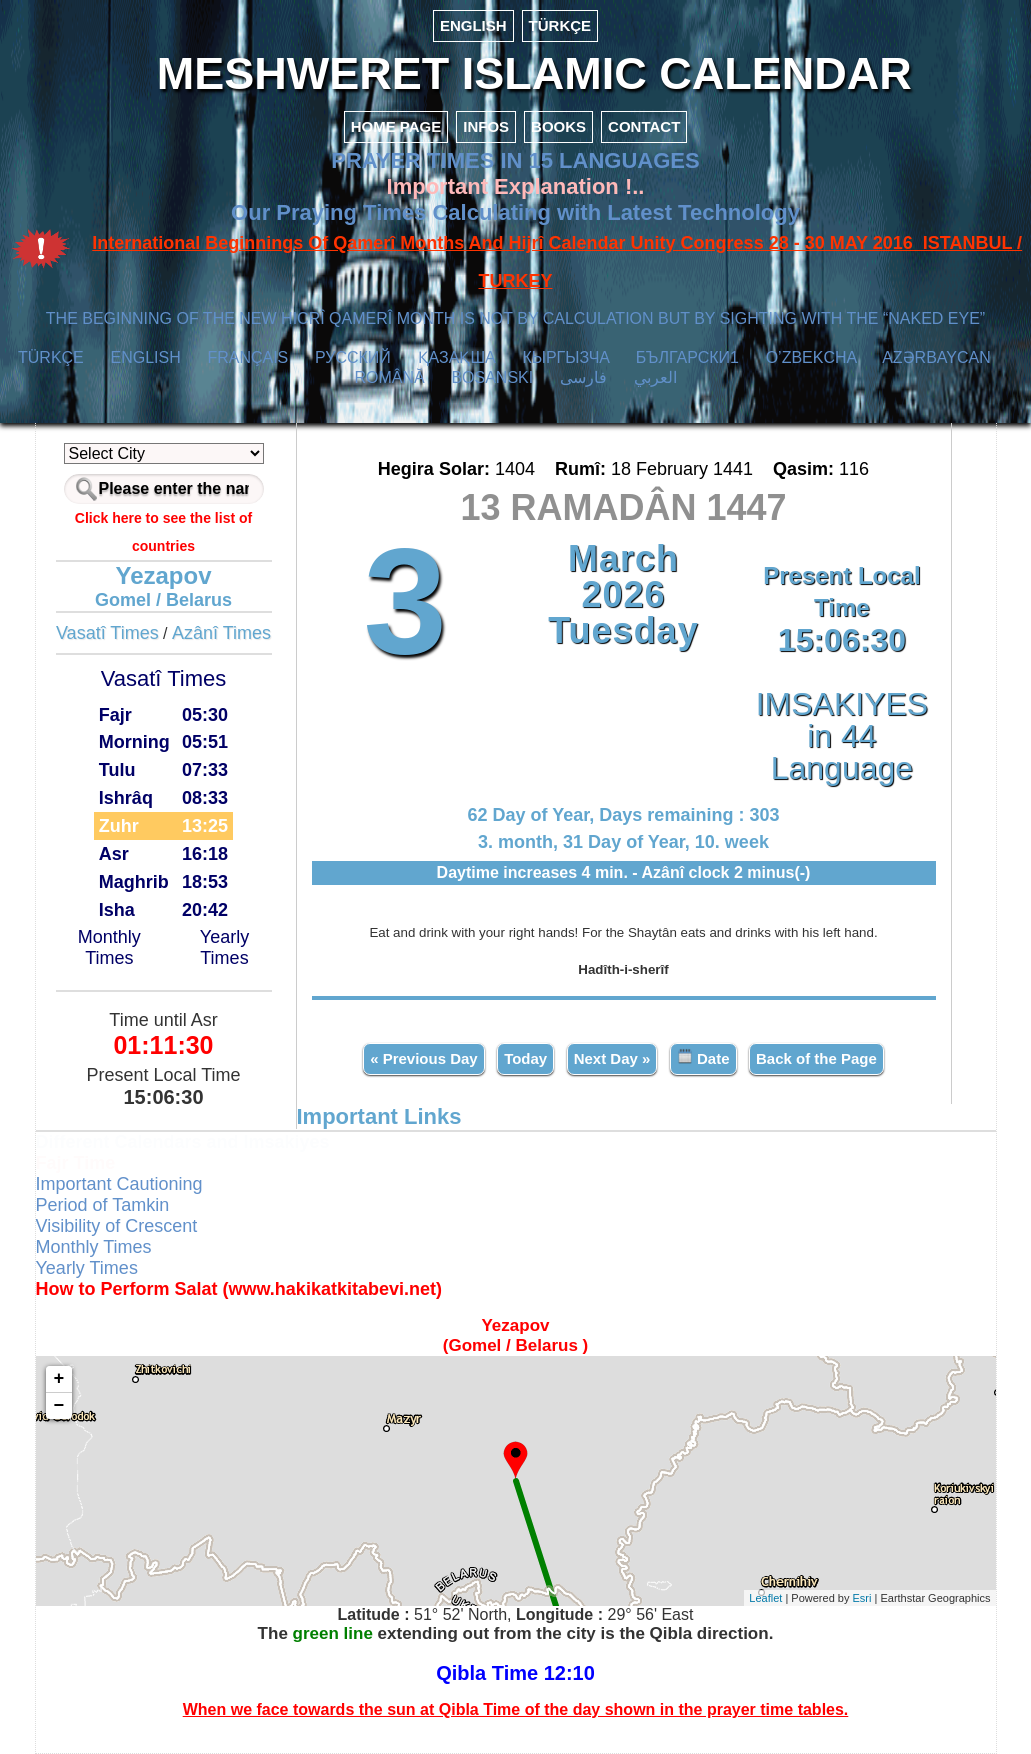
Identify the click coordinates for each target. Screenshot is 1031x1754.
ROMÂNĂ (389, 377)
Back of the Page (816, 1058)
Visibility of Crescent (117, 1226)
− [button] (59, 1406)
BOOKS (558, 126)
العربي (655, 377)
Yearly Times (224, 947)
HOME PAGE (396, 126)
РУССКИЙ (353, 357)
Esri (862, 1598)
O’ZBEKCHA (811, 357)
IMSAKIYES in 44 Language (842, 736)
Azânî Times (221, 633)
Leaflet (765, 1598)
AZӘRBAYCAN (936, 357)
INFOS (486, 126)
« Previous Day (424, 1058)
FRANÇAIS (247, 357)
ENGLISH (473, 25)
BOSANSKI (492, 377)
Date (703, 1057)
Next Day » (612, 1058)
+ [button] (59, 1379)
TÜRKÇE (560, 25)
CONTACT (644, 126)
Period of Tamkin (103, 1205)
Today (525, 1058)
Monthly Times (109, 947)
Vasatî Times (107, 633)
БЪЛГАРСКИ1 (687, 357)
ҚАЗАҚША (457, 357)
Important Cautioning (119, 1184)
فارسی (583, 377)
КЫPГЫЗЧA (565, 357)
